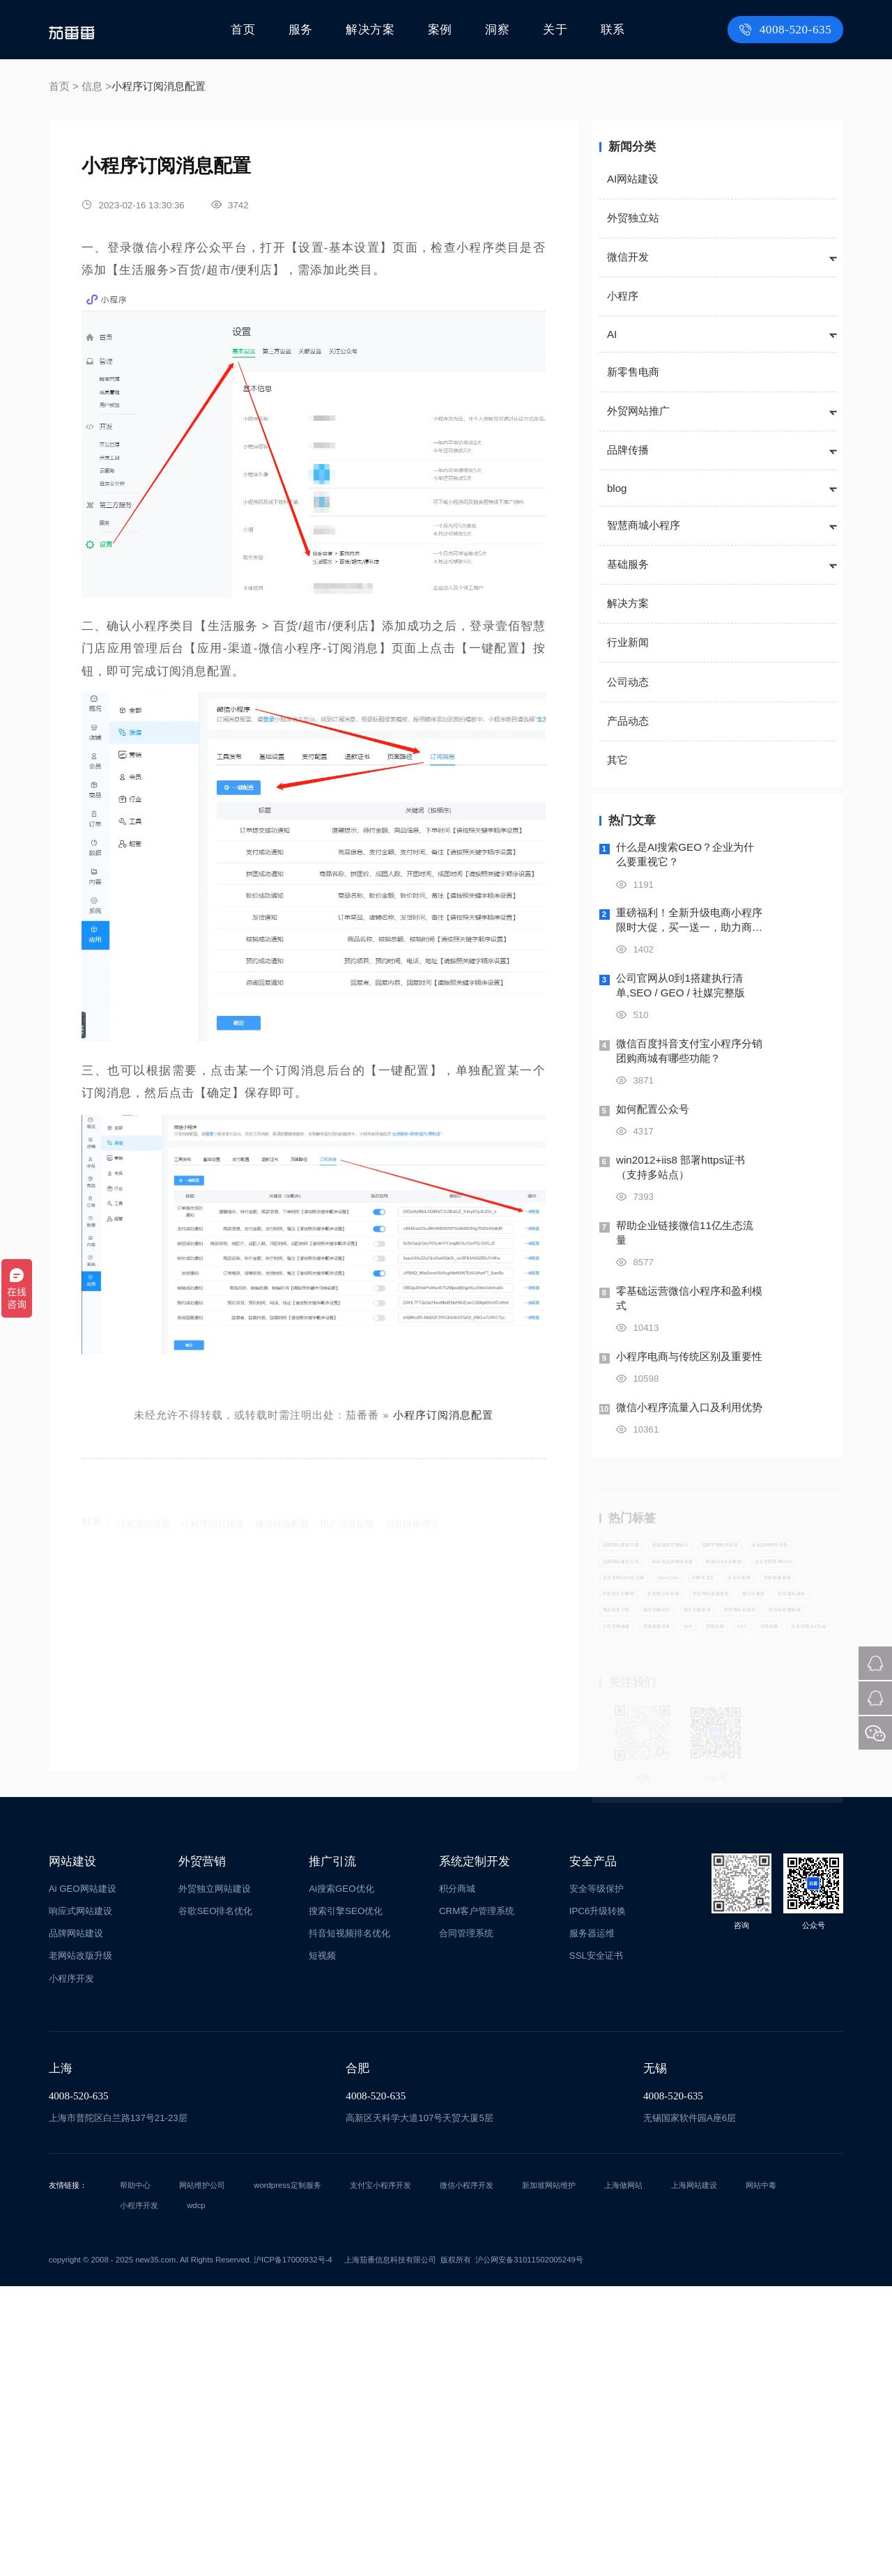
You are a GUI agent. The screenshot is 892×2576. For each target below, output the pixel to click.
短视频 (322, 2246)
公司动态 (628, 682)
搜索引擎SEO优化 (346, 2201)
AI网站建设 (633, 179)
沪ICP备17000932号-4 (293, 2550)
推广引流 (332, 2151)
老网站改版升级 (80, 2246)
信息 (92, 86)
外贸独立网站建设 (214, 2178)
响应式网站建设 (80, 2201)
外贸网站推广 (638, 411)
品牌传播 (628, 450)
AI (612, 334)
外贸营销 (202, 2151)
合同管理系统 (466, 2223)
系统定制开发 (474, 2151)
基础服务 (628, 564)
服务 (304, 29)
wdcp (196, 2495)
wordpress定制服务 (287, 2475)
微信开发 (628, 257)
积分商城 (457, 2178)
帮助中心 (135, 2475)
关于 (555, 29)
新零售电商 (633, 372)
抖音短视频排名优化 (349, 2223)
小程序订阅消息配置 (443, 1415)
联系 (612, 29)
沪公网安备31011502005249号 (529, 2550)
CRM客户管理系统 (476, 2201)
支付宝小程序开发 (380, 2475)
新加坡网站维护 (549, 2475)
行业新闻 (628, 642)
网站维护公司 (202, 2475)
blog (617, 488)
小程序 (622, 296)
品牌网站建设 (76, 2223)
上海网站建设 (694, 2475)
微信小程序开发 (466, 2475)
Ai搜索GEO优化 (341, 2178)
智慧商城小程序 (643, 525)
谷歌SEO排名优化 (215, 2201)
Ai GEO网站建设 (82, 2178)
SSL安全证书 (596, 2246)
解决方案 (373, 29)
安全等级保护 (596, 2178)
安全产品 (593, 2151)
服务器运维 (592, 2223)
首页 (248, 29)
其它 (617, 760)
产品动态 (628, 721)
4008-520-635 (787, 29)
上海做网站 (623, 2475)
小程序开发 (71, 2268)
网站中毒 (761, 2475)
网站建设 (72, 2151)
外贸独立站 (633, 218)
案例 (442, 29)
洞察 (499, 29)
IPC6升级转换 (597, 2201)
